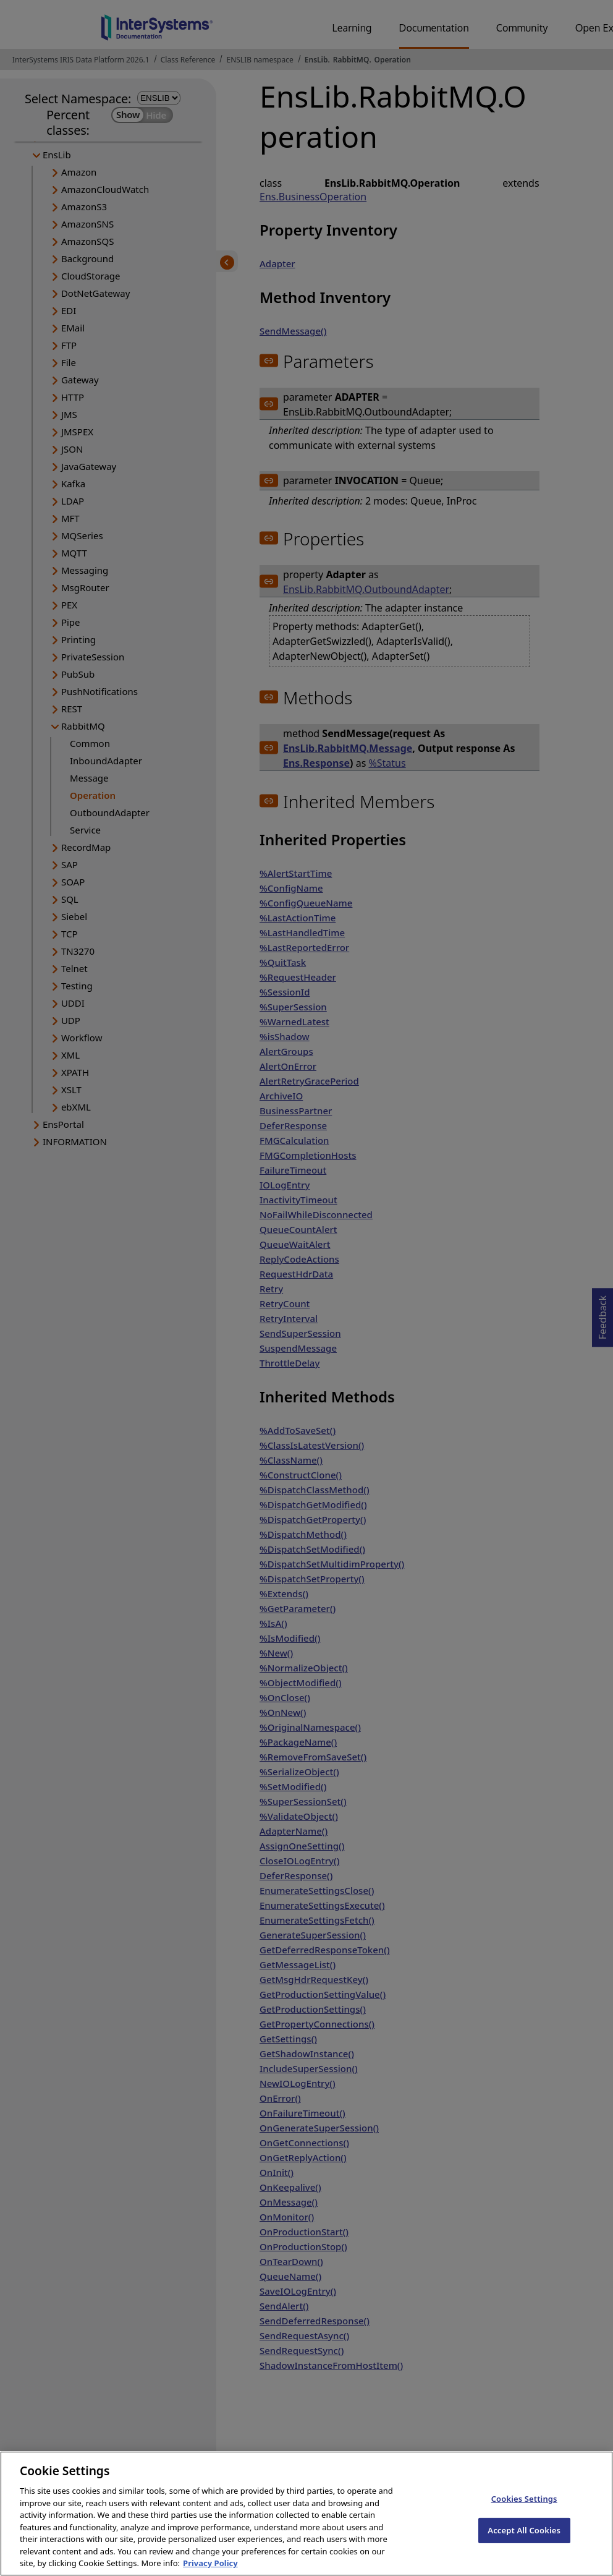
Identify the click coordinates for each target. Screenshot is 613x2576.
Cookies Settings (524, 2514)
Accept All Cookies (524, 2545)
